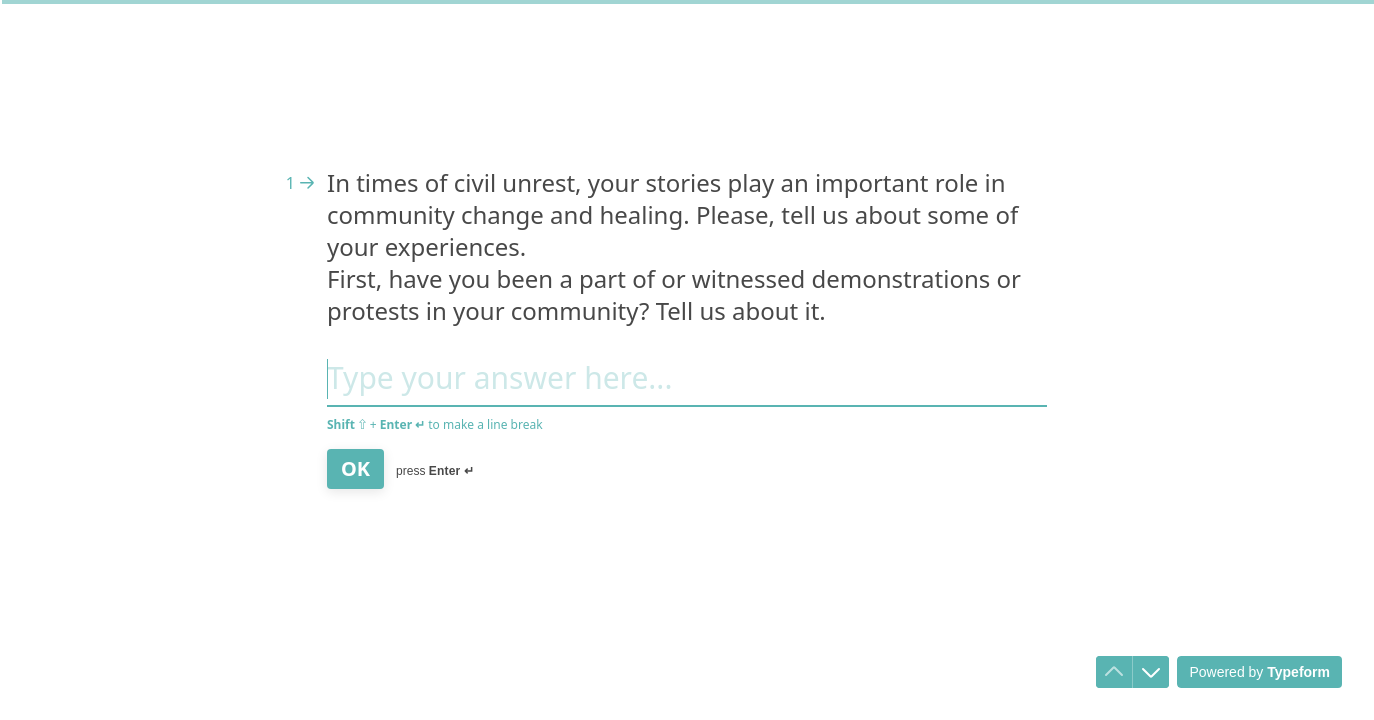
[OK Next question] (355, 469)
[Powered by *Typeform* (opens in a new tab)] (1259, 672)
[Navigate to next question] (1151, 672)
